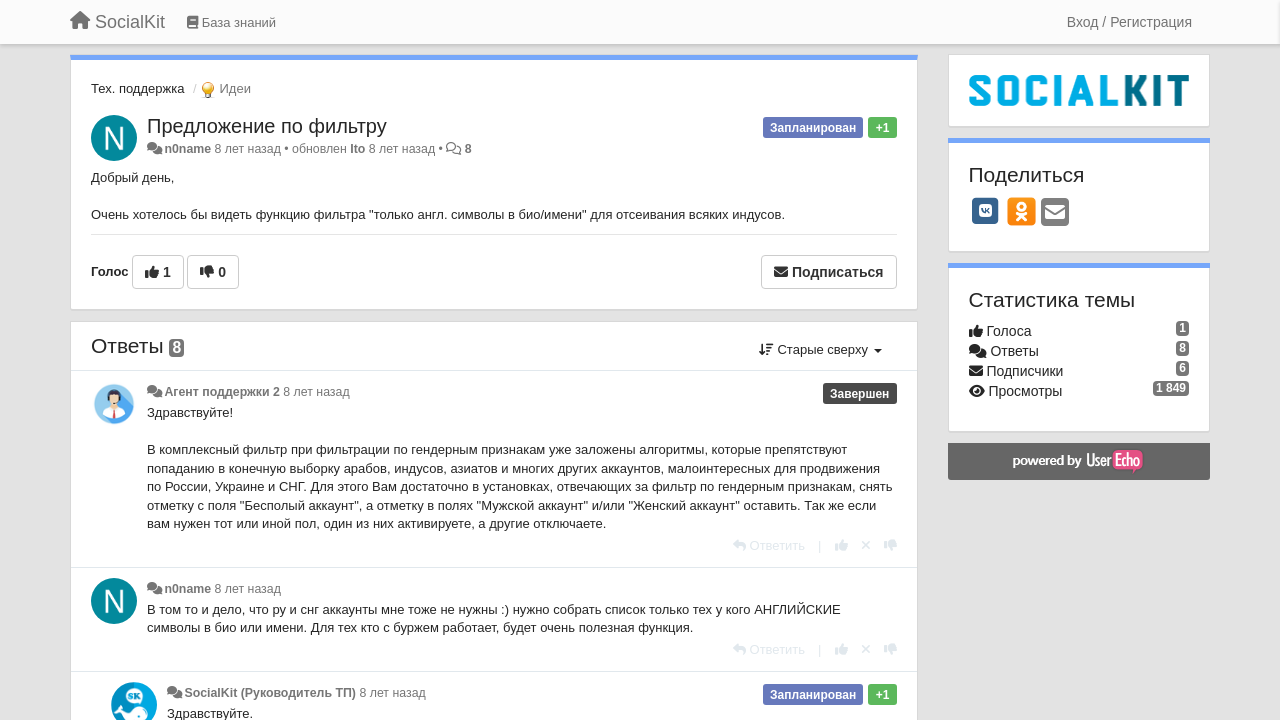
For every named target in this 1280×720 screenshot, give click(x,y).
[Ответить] (769, 545)
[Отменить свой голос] (866, 545)
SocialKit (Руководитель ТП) (270, 693)
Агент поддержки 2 (221, 392)
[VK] (986, 211)
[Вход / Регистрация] (1129, 22)
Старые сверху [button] (820, 349)
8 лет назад (316, 392)
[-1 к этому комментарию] (890, 545)
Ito (357, 149)
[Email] (1055, 213)
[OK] (1021, 211)
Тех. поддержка (137, 88)
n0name (187, 149)
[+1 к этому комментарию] (841, 545)
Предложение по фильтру (267, 126)
